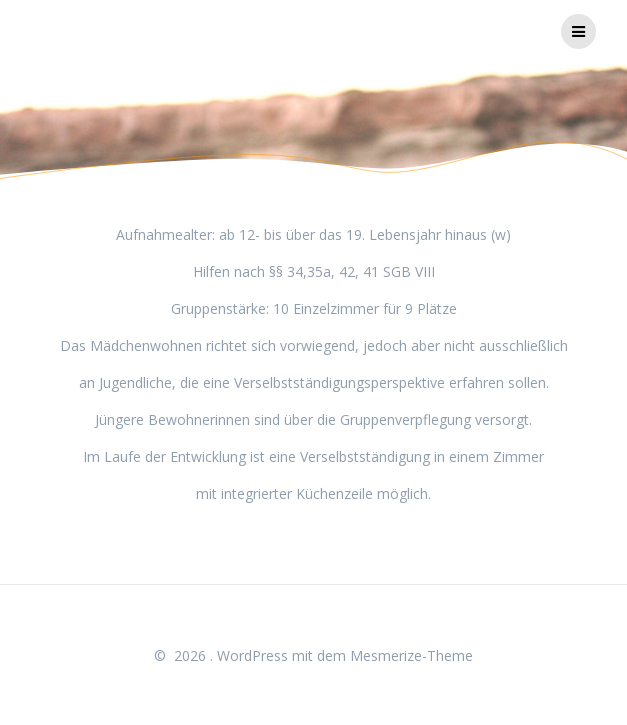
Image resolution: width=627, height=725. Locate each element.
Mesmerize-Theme (411, 655)
